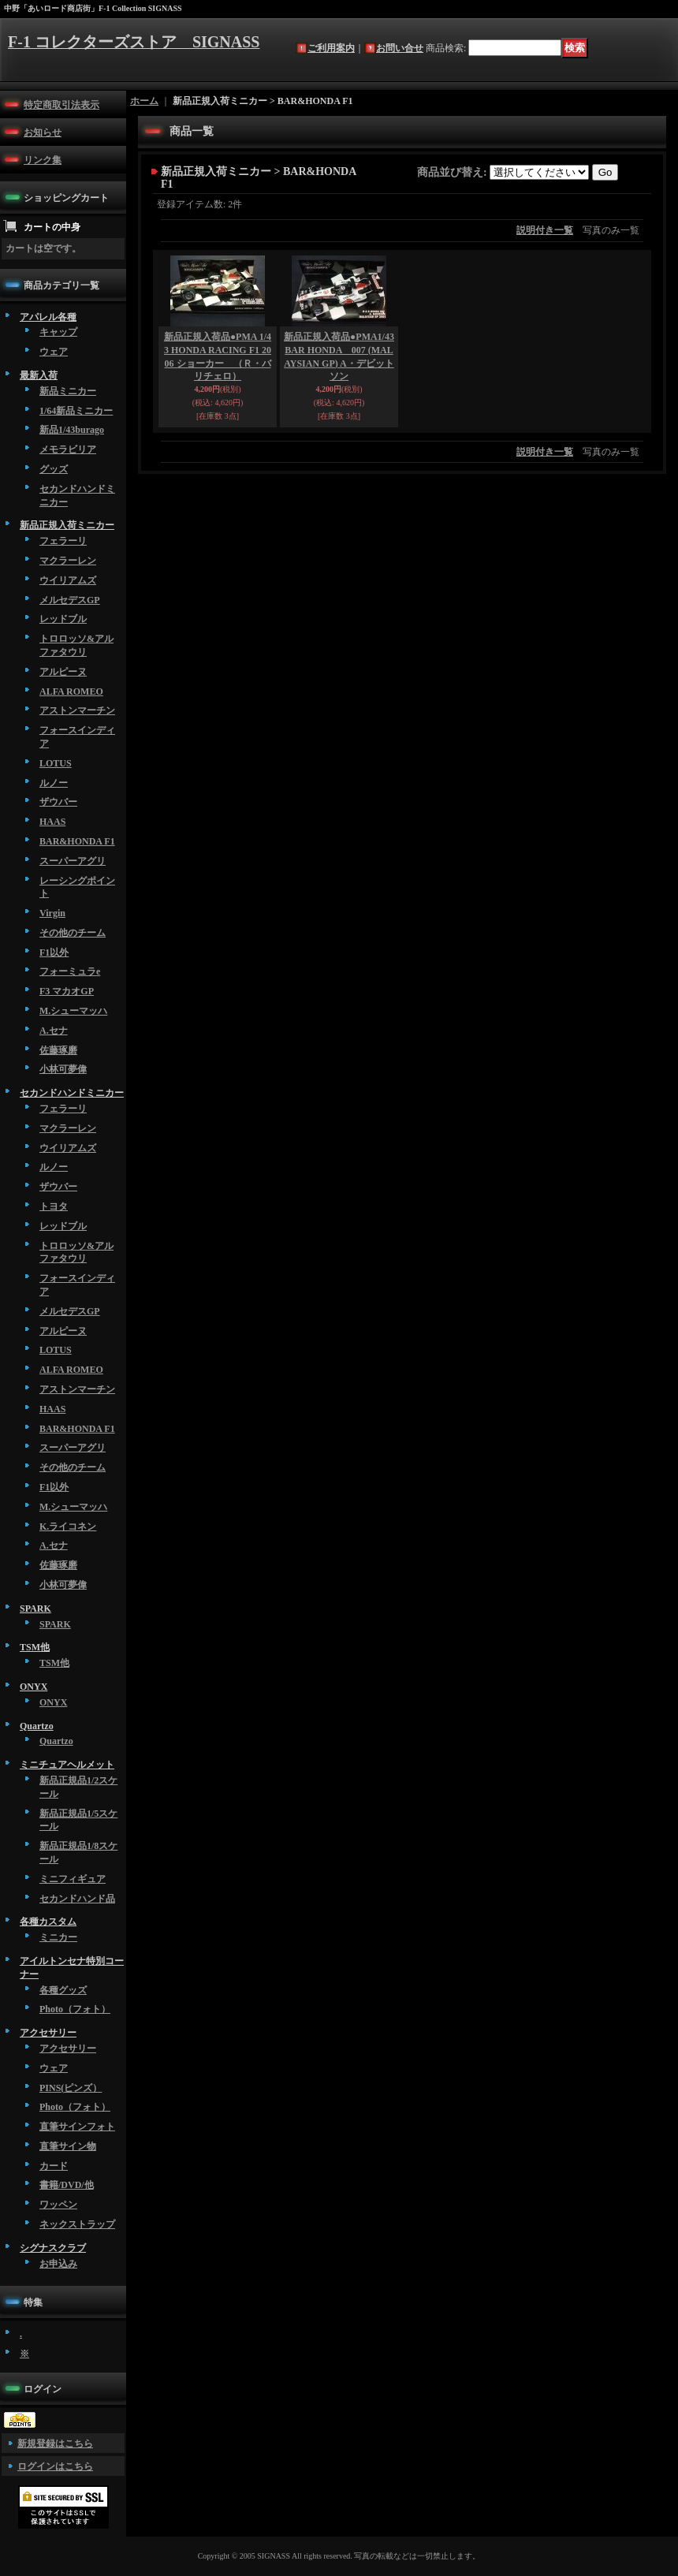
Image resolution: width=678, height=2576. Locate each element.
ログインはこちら (55, 2466)
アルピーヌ (63, 671)
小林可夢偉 (63, 1069)
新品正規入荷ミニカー (67, 525)
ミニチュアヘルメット (67, 1764)
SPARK (35, 1608)
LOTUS (55, 763)
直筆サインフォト (77, 2126)
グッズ (53, 469)
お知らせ (42, 132)
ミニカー (58, 1937)
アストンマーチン (77, 710)
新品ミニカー (67, 391)
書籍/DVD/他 (66, 2184)
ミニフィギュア (72, 1878)
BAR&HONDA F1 (77, 841)
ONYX (33, 1686)
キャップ (58, 331)
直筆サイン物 (67, 2146)
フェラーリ (63, 540)
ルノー (53, 782)
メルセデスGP (69, 600)
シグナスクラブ (53, 2248)
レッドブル (63, 618)
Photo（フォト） (74, 2009)
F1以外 (54, 952)
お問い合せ (399, 48)
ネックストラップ (77, 2224)
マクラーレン (67, 560)
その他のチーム (72, 932)
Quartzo (37, 1726)
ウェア (53, 351)
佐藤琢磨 (58, 1050)
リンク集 (42, 160)
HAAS (52, 821)
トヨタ (53, 1206)
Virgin (52, 913)
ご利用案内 (331, 48)
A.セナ (53, 1030)
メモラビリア (67, 449)
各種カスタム (48, 1921)
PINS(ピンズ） (70, 2087)
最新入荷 (39, 375)
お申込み (58, 2263)
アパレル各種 (48, 316)
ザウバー (58, 801)
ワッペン (58, 2204)
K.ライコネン (67, 1526)
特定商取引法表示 (61, 104)
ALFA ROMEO (71, 691)
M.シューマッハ (73, 1010)
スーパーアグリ (72, 861)
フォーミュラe (69, 971)
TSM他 (35, 1647)
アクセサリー (48, 2032)
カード (53, 2166)
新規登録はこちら (55, 2443)
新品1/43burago (71, 429)
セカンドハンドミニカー (72, 1092)
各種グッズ (63, 1990)
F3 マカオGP (66, 991)
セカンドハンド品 (77, 1898)
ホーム (144, 100)
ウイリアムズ (67, 580)
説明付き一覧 (544, 230)
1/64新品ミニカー (76, 410)
